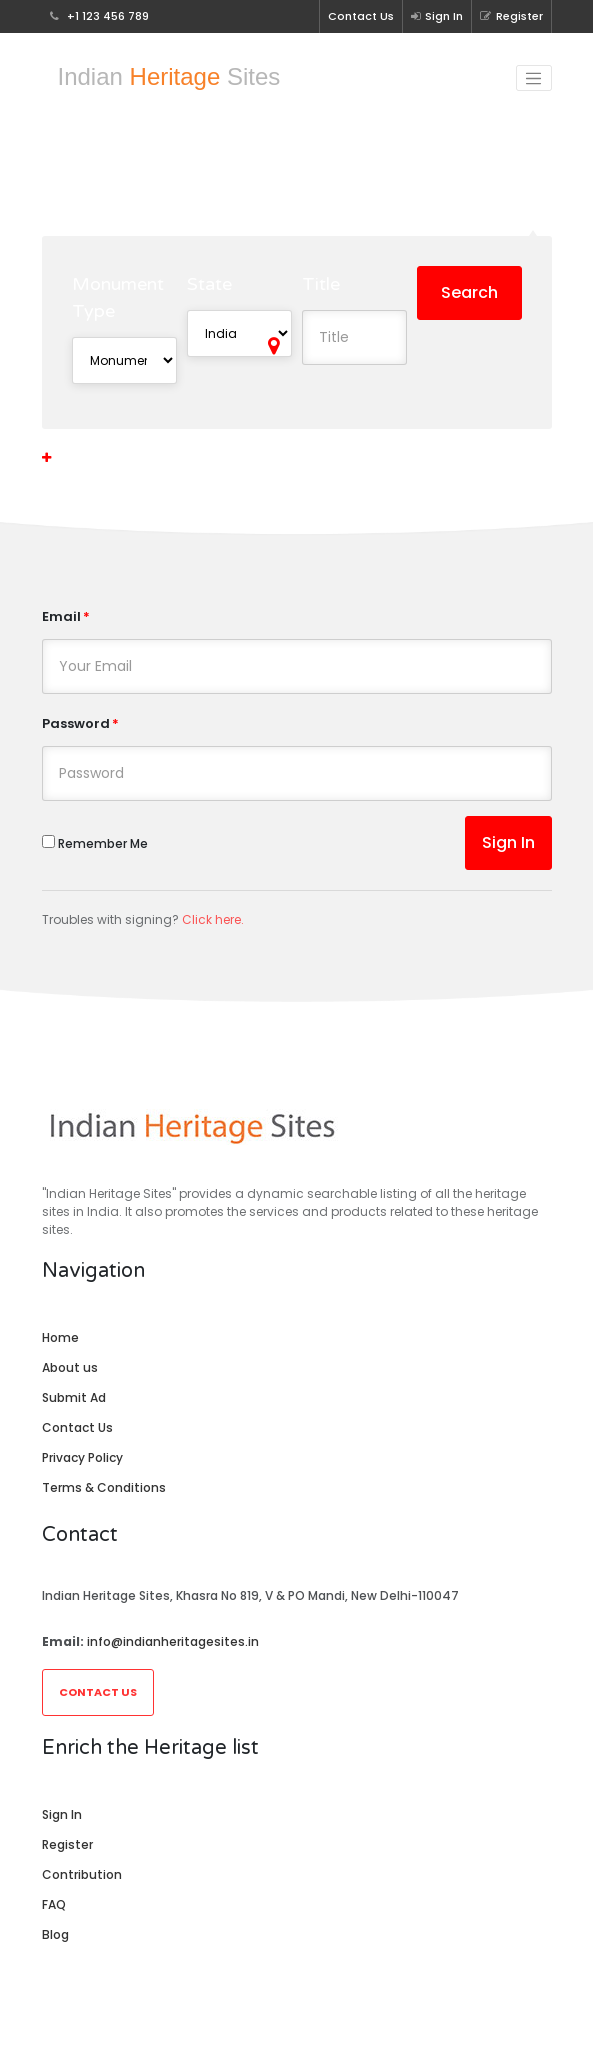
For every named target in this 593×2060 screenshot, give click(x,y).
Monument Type (118, 297)
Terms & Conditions (104, 1487)
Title (321, 284)
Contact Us (361, 16)
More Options (93, 457)
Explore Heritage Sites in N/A (296, 182)
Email (61, 616)
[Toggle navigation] (534, 78)
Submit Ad (74, 1397)
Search (469, 292)
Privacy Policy (82, 1457)
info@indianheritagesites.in (173, 1641)
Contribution (82, 1874)
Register (511, 16)
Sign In (437, 16)
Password (76, 723)
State (209, 284)
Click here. (213, 919)
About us (70, 1367)
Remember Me (95, 843)
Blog (55, 1934)
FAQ (54, 1904)
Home (60, 1337)
